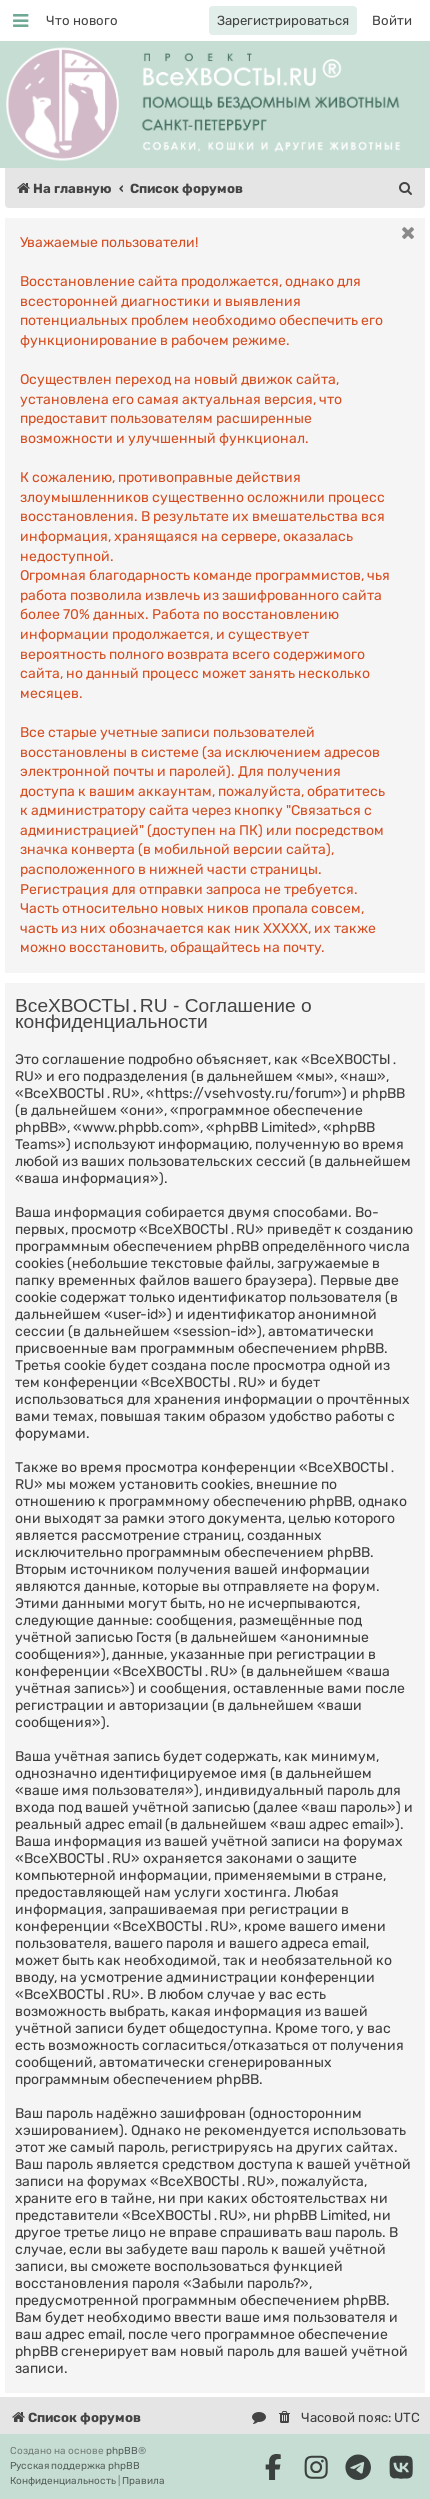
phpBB (122, 2451)
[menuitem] (82, 20)
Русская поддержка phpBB (75, 2466)
